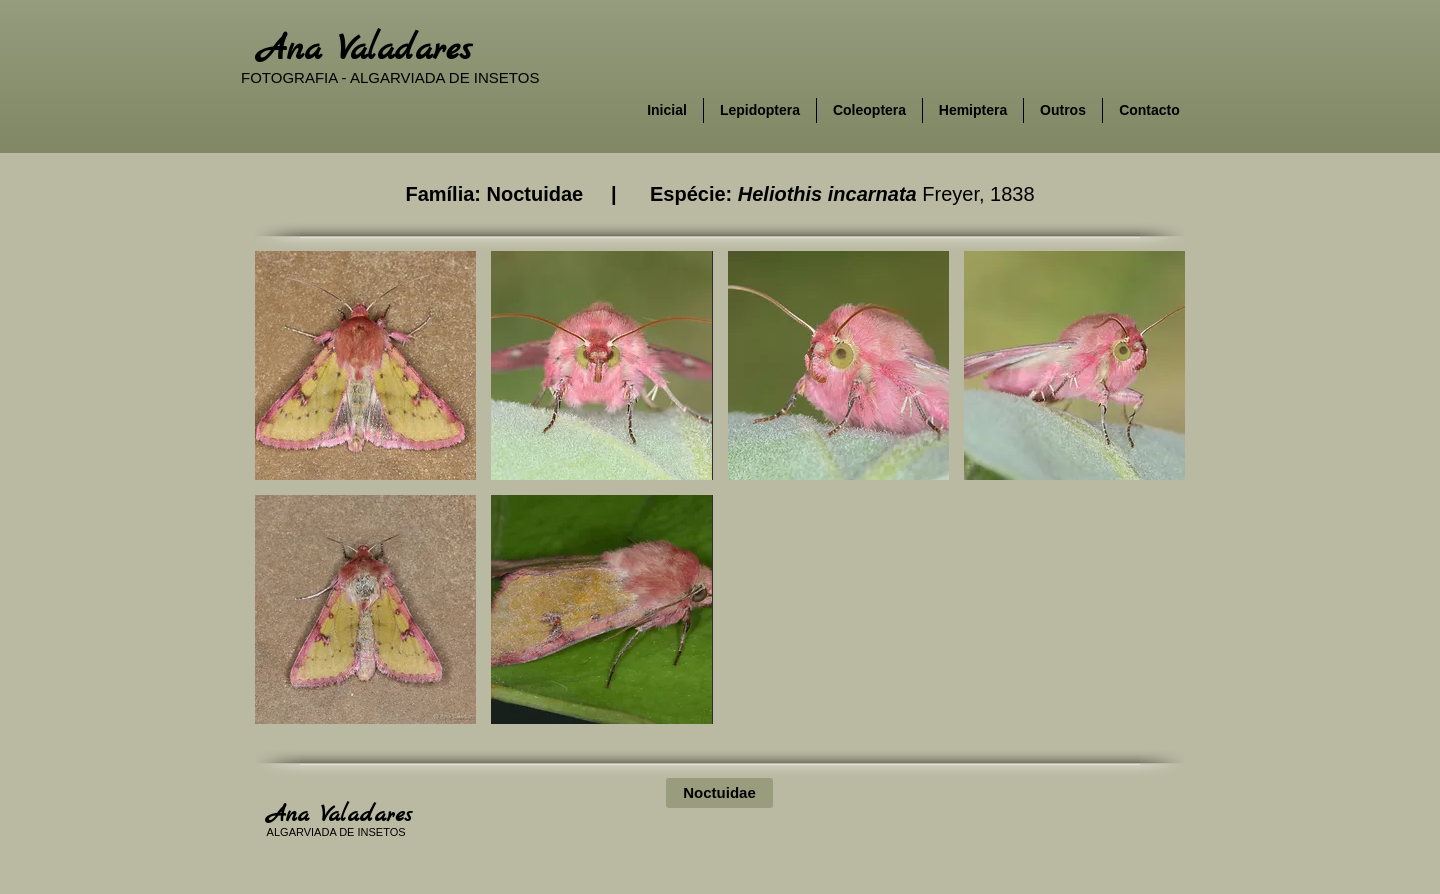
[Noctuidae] (719, 793)
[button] (365, 365)
